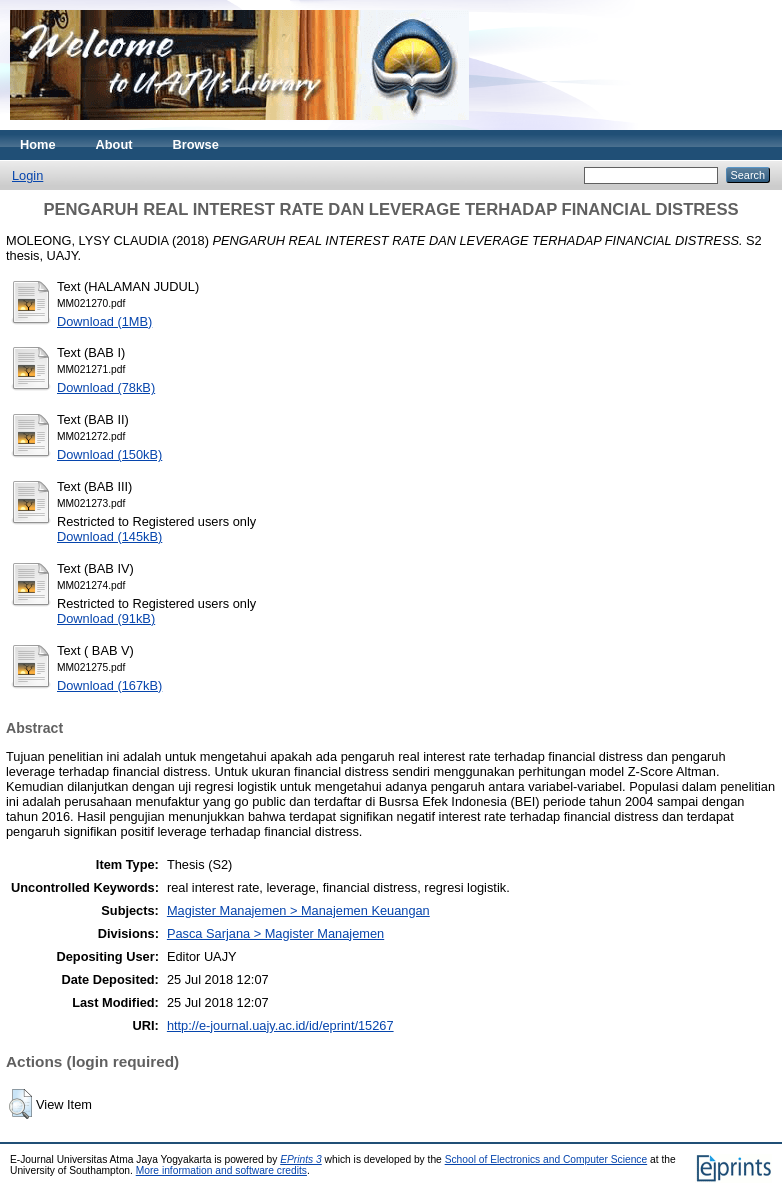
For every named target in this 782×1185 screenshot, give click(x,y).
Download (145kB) (109, 536)
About (114, 144)
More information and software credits (221, 1170)
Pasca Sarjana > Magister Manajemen (275, 933)
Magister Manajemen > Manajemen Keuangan (298, 910)
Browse (196, 144)
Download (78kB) (106, 387)
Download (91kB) (106, 618)
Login (27, 175)
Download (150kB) (109, 454)
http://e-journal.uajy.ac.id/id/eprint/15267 (280, 1025)
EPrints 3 (301, 1159)
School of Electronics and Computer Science (546, 1159)
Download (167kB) (109, 685)
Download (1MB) (104, 321)
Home (38, 144)
